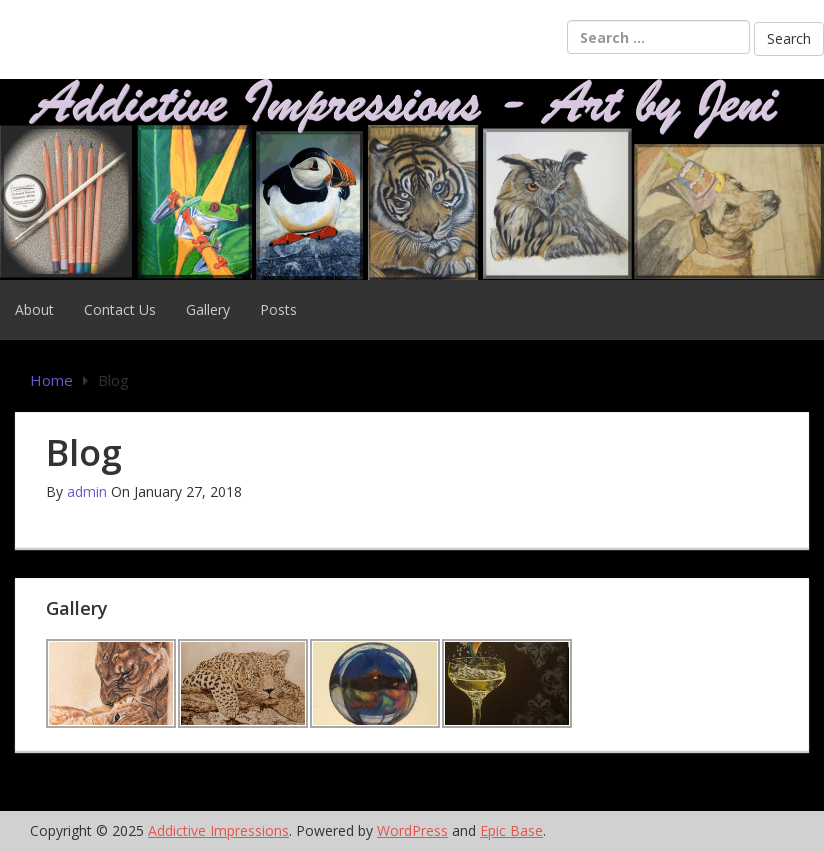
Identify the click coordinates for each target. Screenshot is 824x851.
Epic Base (511, 830)
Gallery (208, 309)
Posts (278, 309)
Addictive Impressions (218, 830)
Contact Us (120, 309)
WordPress (412, 830)
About (34, 309)
